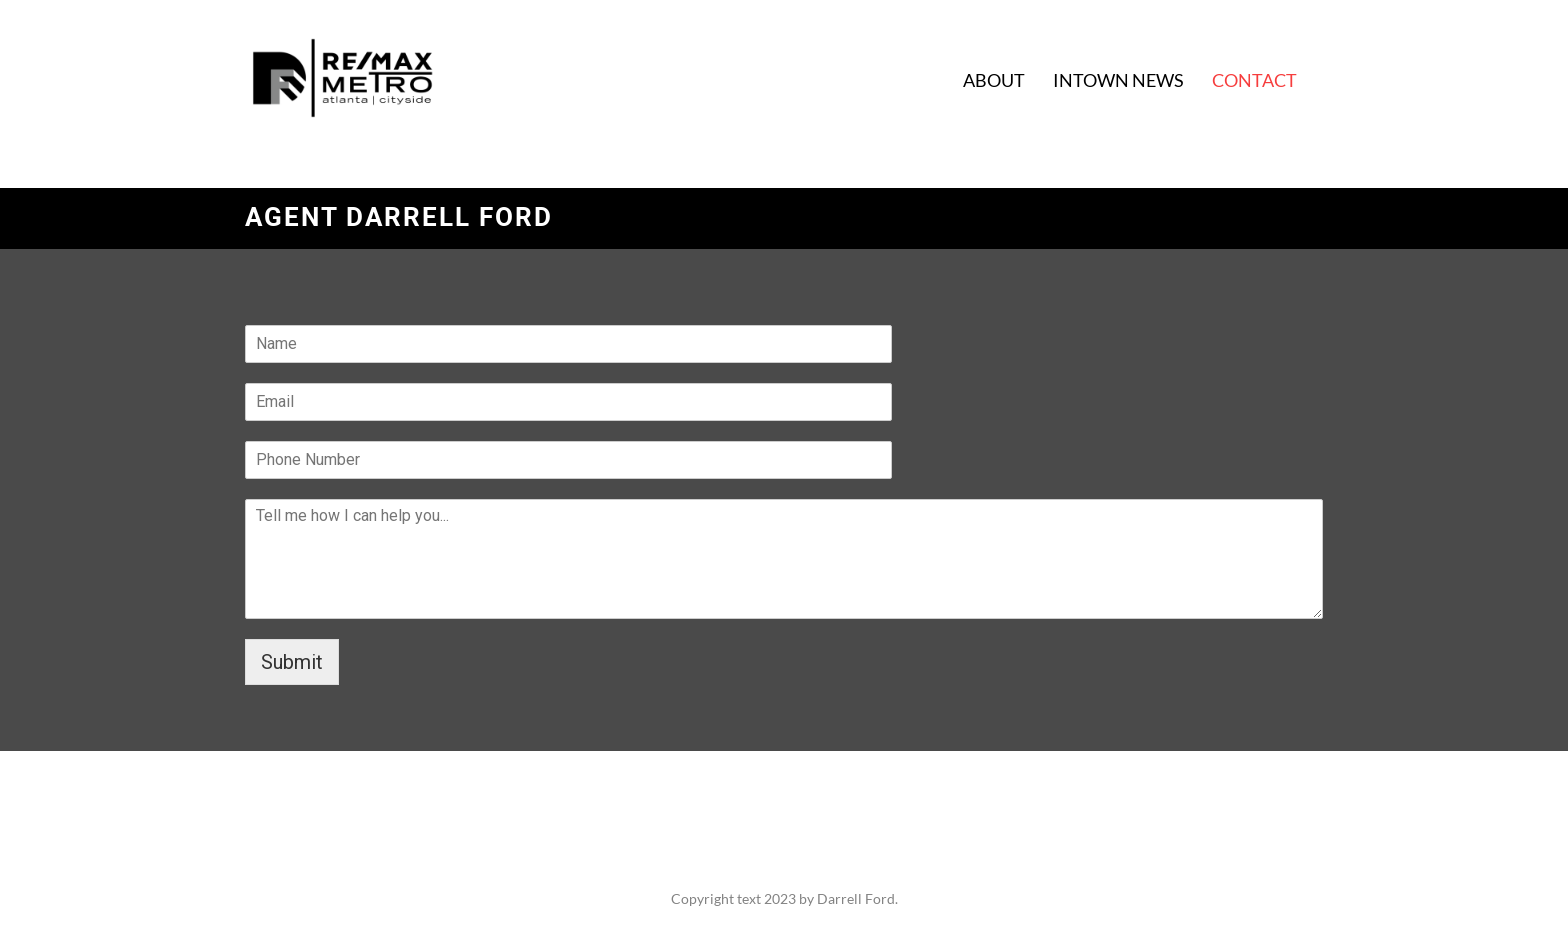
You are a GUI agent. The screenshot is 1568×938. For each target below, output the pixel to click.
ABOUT (994, 80)
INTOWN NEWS (1118, 80)
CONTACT (1254, 80)
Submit (292, 662)
